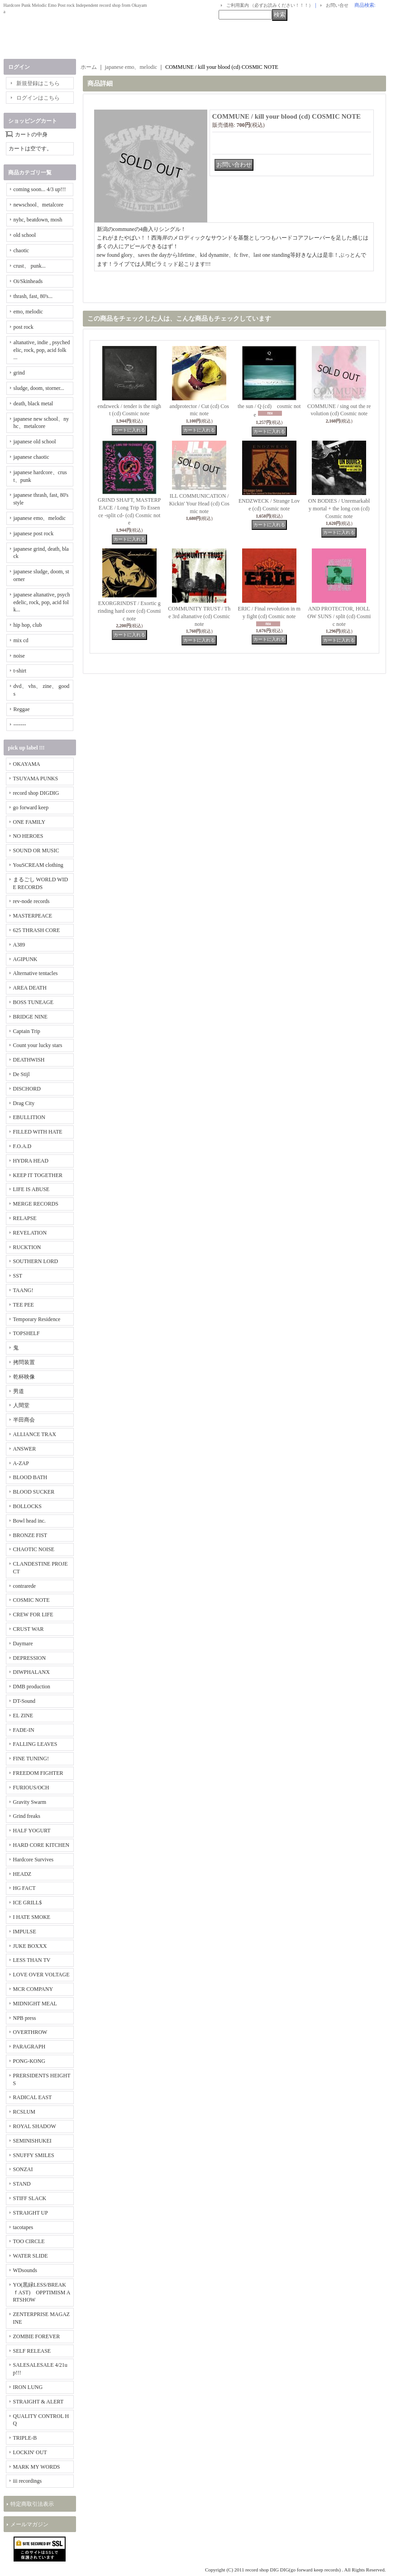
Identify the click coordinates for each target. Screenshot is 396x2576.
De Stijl (21, 1074)
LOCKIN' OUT (30, 2452)
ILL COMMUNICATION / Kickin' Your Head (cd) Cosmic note (199, 503)
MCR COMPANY (33, 1989)
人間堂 (21, 1405)
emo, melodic (28, 311)
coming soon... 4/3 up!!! (40, 189)
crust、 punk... (30, 266)
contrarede (24, 1586)
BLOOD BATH (30, 1477)
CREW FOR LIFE (33, 1614)
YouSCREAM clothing (38, 865)
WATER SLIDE (30, 2256)
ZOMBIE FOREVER (36, 2336)
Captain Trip (26, 1031)
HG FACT (24, 1888)
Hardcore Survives (33, 1859)
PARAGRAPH (29, 2046)
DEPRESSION (29, 1658)
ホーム (89, 67)
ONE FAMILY (29, 822)
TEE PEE (23, 1305)
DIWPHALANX (31, 1672)
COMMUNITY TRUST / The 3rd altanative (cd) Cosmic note (199, 616)
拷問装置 (24, 1362)
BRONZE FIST (30, 1535)
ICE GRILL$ (27, 1902)
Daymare (23, 1643)
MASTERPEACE (32, 916)
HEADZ (22, 1874)
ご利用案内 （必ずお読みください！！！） (270, 5)
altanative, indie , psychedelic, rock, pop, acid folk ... (42, 350)
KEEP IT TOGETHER (38, 1175)
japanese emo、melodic (40, 518)
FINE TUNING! (31, 1758)
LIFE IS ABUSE (31, 1189)
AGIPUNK (25, 959)
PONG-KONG (29, 2061)
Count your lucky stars (37, 1045)
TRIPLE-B (25, 2438)
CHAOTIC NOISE (34, 1549)
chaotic (21, 250)
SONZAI (23, 2169)
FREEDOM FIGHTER (38, 1773)
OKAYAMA (26, 764)
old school (25, 235)
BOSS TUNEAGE (33, 1002)
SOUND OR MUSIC (36, 850)
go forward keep (31, 807)
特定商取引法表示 (32, 2504)
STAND (22, 2184)
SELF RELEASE (32, 2351)
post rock (23, 327)
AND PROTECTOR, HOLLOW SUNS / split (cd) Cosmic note (339, 616)
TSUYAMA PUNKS (35, 778)
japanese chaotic (31, 457)
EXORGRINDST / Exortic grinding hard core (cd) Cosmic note (129, 611)
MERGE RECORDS (35, 1204)
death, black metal (33, 403)
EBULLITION (29, 1117)
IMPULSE (24, 1931)
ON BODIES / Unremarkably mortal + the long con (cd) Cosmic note (339, 508)
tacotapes (23, 2227)
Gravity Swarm (30, 1802)
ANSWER (24, 1449)
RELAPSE (25, 1218)
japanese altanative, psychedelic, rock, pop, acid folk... (42, 602)
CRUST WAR (28, 1629)
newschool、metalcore (39, 205)
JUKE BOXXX (30, 1946)
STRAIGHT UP (30, 2213)
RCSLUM (24, 2112)
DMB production (31, 1686)
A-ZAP (21, 1463)
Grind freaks (26, 1816)
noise (19, 656)
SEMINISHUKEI (32, 2141)
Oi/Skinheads (28, 281)
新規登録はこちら (38, 83)
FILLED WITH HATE (37, 1132)
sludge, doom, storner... (39, 388)
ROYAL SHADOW (34, 2126)
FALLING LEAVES (35, 1744)
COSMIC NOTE (31, 1600)
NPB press (24, 2018)
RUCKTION (27, 1247)
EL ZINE (23, 1715)
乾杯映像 (24, 1377)
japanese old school (35, 441)
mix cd (21, 640)
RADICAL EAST (32, 2097)
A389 (19, 945)
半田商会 (24, 1420)
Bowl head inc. (29, 1521)
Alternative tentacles (35, 973)
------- (20, 724)
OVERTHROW (30, 2032)
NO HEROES (28, 836)
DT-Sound (24, 1701)
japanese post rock (34, 533)
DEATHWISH (29, 1060)
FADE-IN (23, 1730)
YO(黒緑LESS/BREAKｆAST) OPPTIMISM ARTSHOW (42, 2292)
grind (19, 373)
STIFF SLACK (30, 2198)
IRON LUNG (28, 2387)
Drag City (24, 1103)
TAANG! (23, 1290)
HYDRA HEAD (30, 1161)
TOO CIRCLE (29, 2241)
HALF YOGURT (32, 1830)
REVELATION (30, 1233)
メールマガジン (29, 2524)
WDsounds (25, 2270)
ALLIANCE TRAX (34, 1434)
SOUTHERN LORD (35, 1261)
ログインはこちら (38, 98)
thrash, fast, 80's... (33, 296)
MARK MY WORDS (36, 2467)
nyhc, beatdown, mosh (38, 219)
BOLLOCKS (27, 1506)
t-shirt (20, 671)
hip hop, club (28, 625)
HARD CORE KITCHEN (41, 1845)
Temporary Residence (37, 1319)
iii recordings (27, 2481)
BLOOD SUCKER (34, 1492)
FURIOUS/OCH (31, 1787)
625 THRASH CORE (36, 930)
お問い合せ (337, 5)
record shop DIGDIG (36, 793)
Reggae (22, 709)
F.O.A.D (22, 1146)
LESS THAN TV (32, 1960)
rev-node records (31, 901)
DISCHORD (27, 1089)
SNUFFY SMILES (33, 2155)
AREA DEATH (30, 988)
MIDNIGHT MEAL (35, 2003)
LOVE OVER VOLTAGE (41, 1974)
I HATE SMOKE (32, 1917)
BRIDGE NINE (30, 1017)
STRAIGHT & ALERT (38, 2401)
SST (18, 1276)
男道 (18, 1391)
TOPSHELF (26, 1333)
